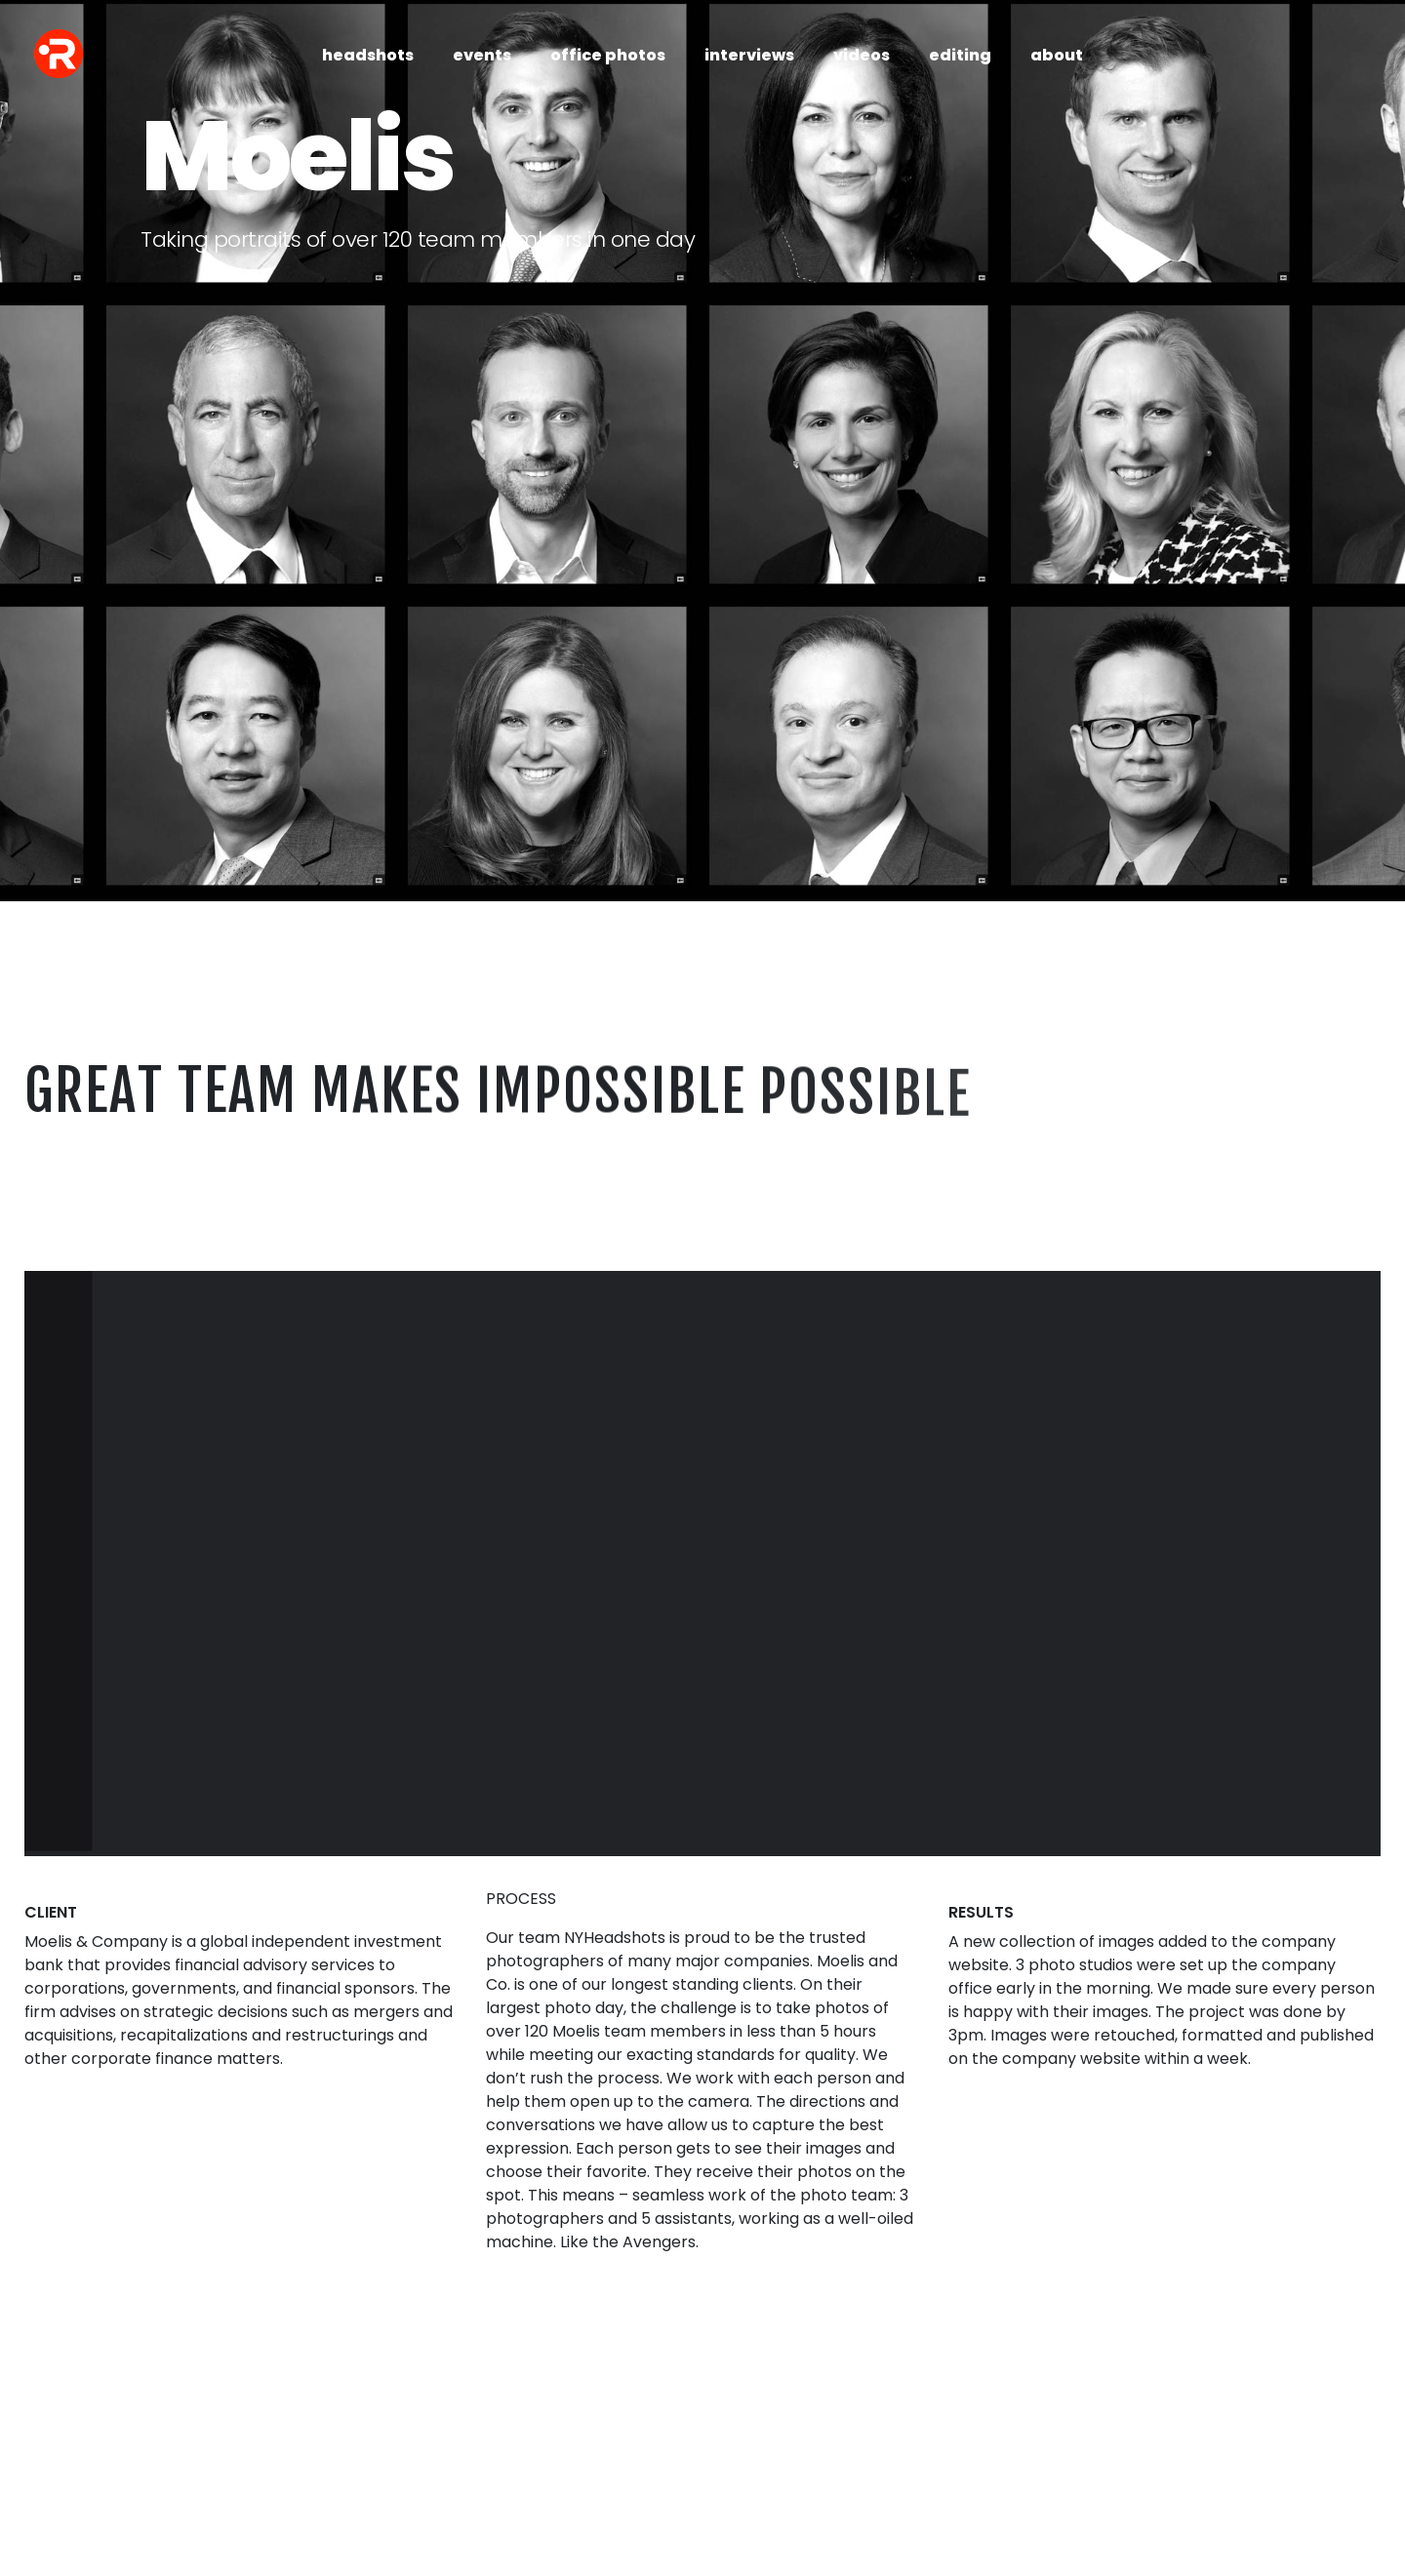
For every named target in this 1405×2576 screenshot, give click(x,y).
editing (960, 55)
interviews (749, 55)
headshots (368, 55)
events (482, 55)
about (1056, 55)
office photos (607, 55)
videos (861, 55)
